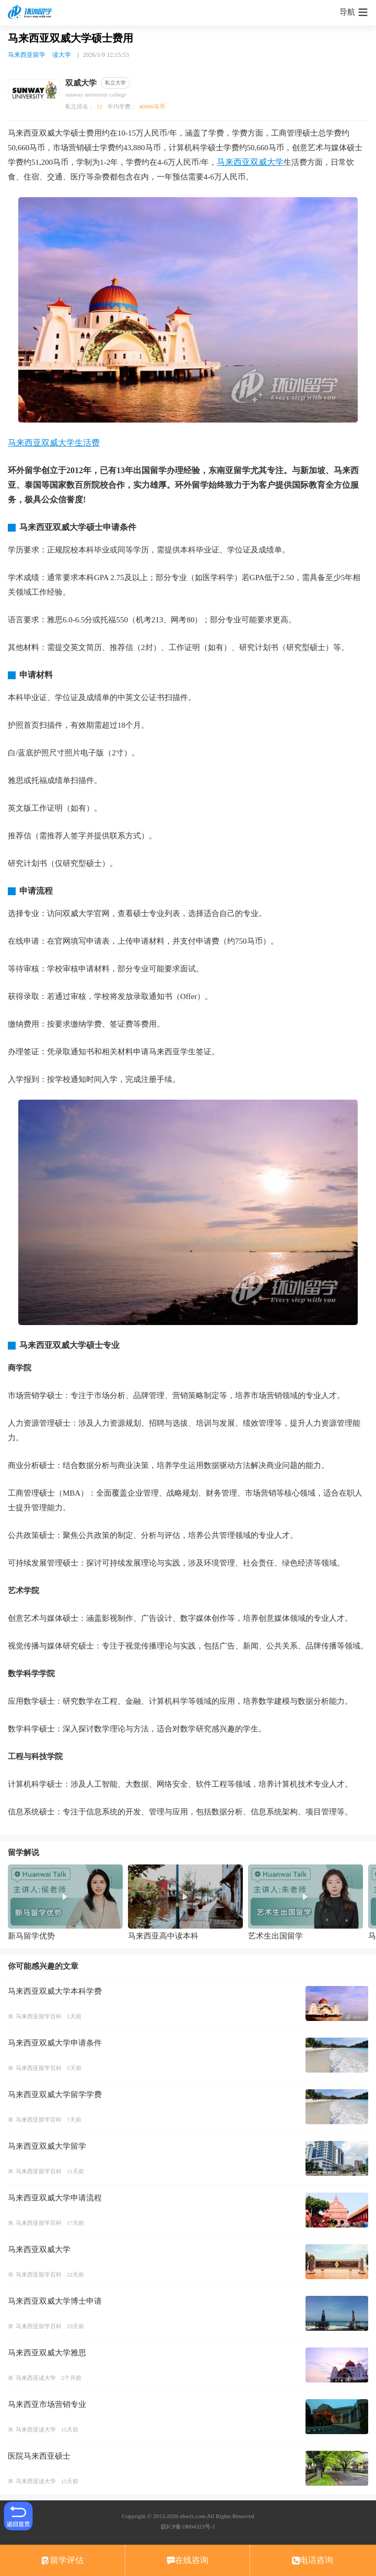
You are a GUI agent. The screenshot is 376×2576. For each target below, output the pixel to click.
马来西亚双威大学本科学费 (55, 1991)
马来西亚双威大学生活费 (54, 442)
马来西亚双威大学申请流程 (55, 2198)
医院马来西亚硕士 (39, 2456)
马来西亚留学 (26, 54)
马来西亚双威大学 (250, 162)
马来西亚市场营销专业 (47, 2404)
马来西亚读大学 (36, 2378)
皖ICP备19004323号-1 (188, 2526)
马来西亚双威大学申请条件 (55, 2043)
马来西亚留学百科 (39, 2016)
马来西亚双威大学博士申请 (55, 2301)
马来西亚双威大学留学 (47, 2146)
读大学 (61, 54)
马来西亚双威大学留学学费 (55, 2094)
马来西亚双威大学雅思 (47, 2353)
